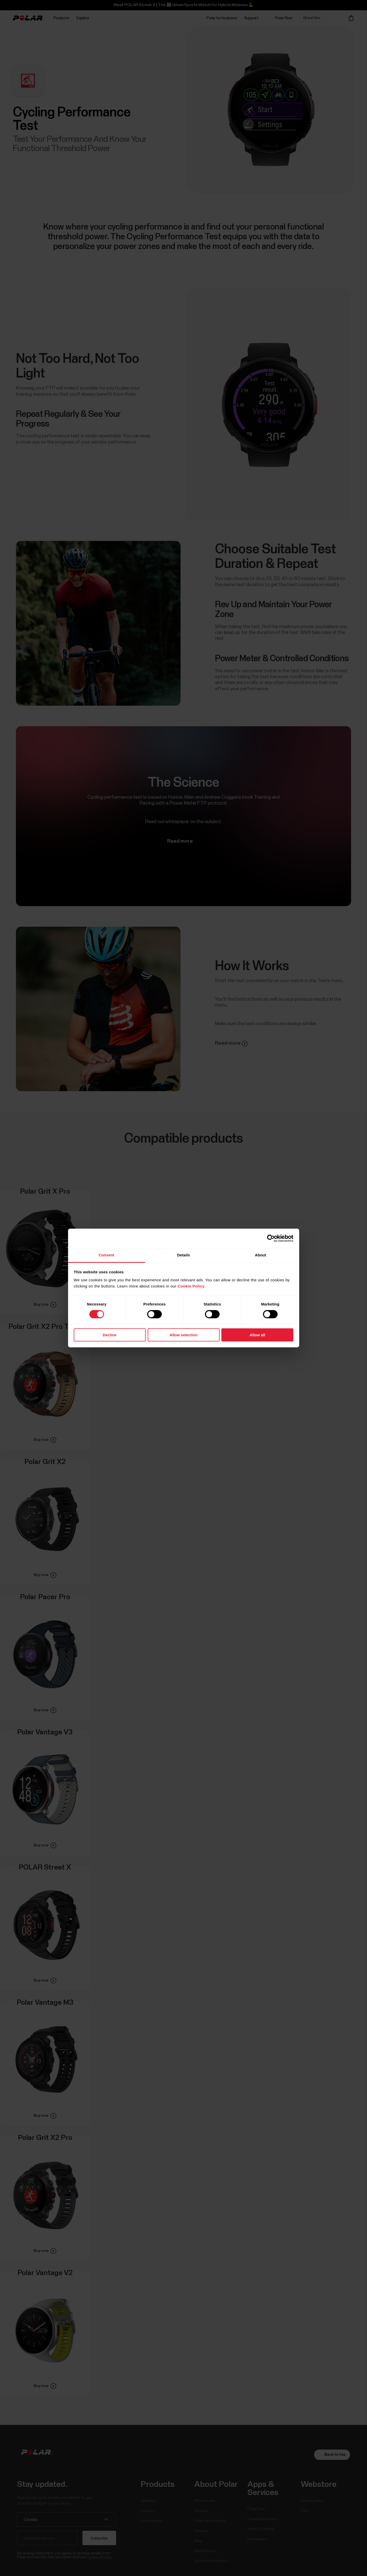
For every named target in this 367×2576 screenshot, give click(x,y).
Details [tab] (183, 1255)
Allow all (257, 1335)
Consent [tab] (106, 1255)
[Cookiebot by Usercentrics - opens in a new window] (270, 1238)
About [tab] (260, 1255)
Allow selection (183, 1335)
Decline (109, 1335)
